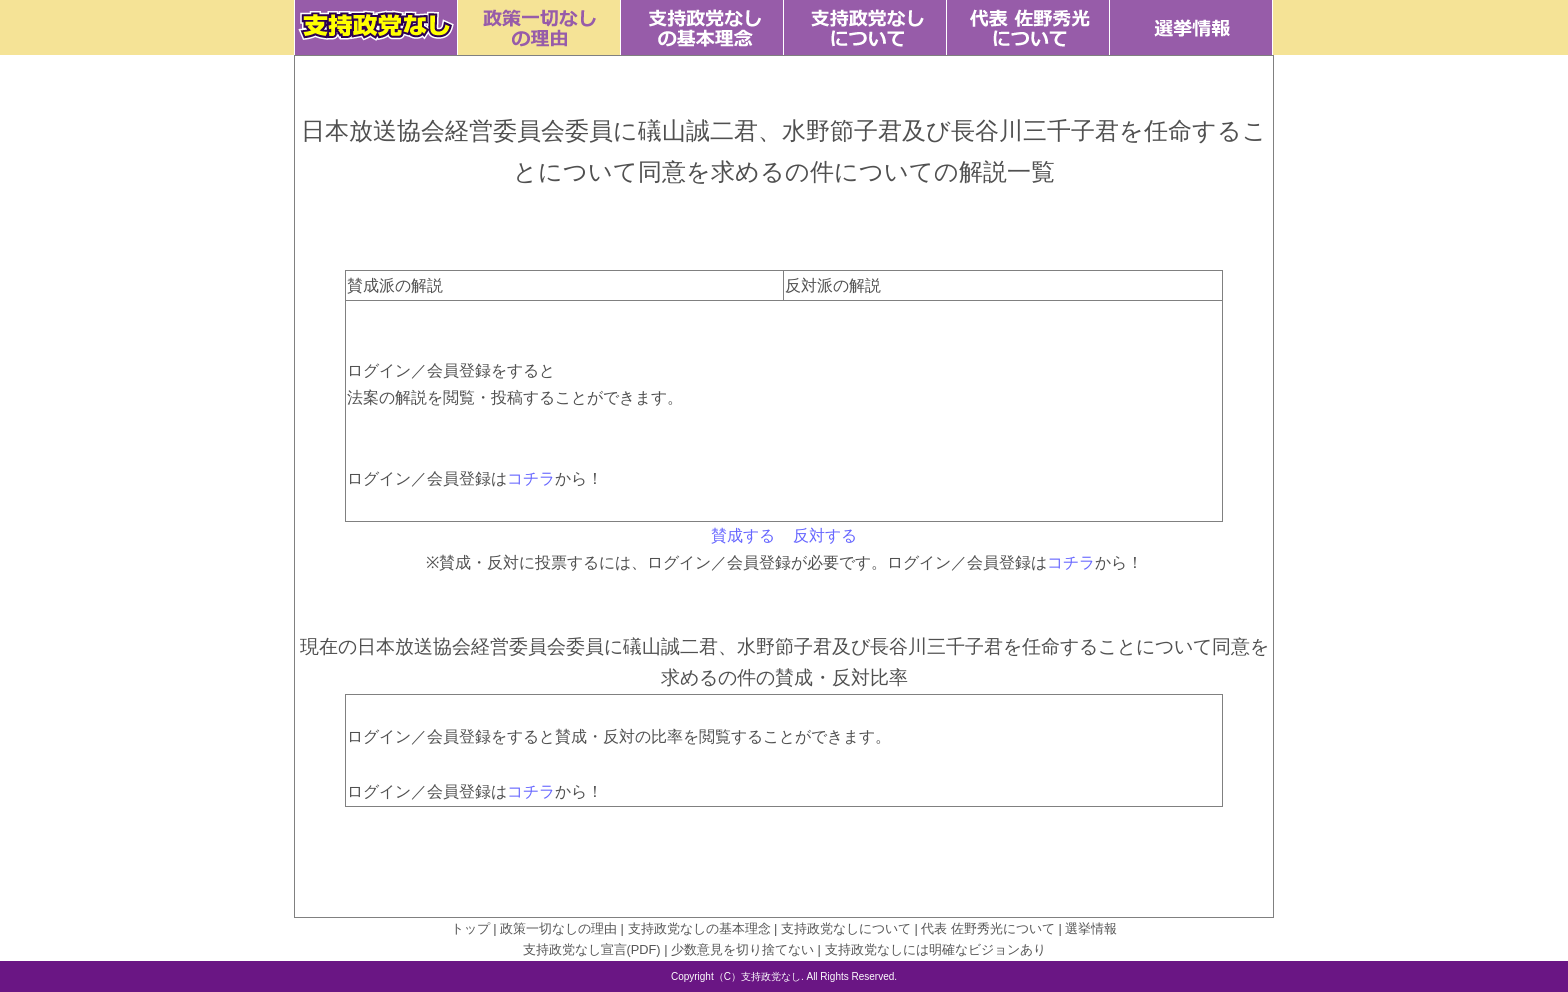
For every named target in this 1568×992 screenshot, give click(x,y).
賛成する (743, 535)
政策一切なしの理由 (558, 928)
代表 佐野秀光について (988, 928)
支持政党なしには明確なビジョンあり (935, 949)
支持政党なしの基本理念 (699, 928)
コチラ (531, 478)
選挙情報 (1091, 928)
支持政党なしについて (846, 928)
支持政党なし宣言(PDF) (592, 949)
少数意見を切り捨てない (742, 949)
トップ (470, 928)
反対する (825, 535)
